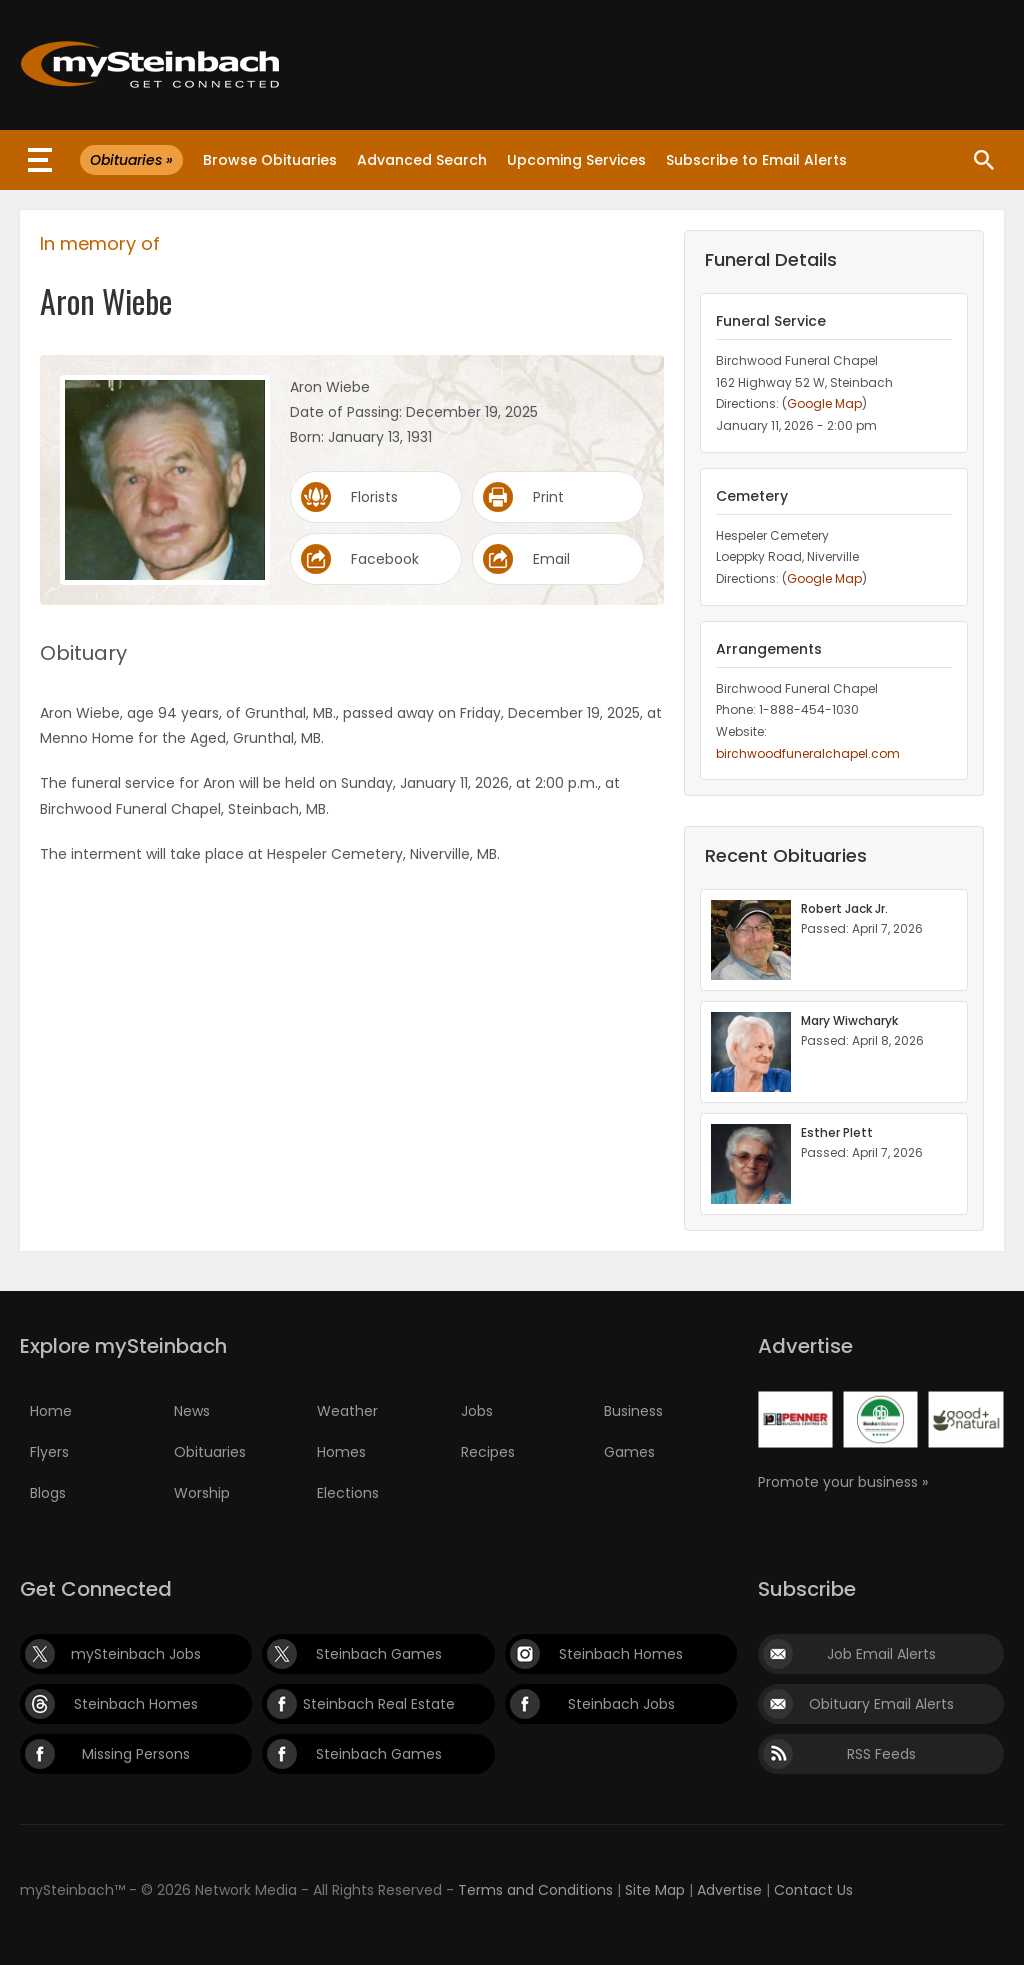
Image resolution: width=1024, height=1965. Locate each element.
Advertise (729, 1890)
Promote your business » (843, 1482)
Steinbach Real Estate (379, 1704)
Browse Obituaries (270, 160)
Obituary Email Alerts (881, 1704)
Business (633, 1411)
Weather (347, 1411)
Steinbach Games (379, 1654)
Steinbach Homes (621, 1654)
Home (51, 1411)
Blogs (48, 1493)
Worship (202, 1493)
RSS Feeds (881, 1754)
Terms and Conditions (535, 1890)
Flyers (49, 1452)
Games (629, 1452)
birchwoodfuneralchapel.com (808, 753)
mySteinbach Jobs (136, 1654)
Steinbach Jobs (621, 1704)
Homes (341, 1452)
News (192, 1411)
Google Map (824, 403)
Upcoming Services (576, 160)
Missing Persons (136, 1754)
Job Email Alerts (881, 1654)
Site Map (655, 1890)
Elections (348, 1493)
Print (548, 497)
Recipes (488, 1452)
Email (551, 559)
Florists (374, 497)
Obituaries (210, 1452)
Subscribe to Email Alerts (756, 160)
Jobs (477, 1411)
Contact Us (813, 1890)
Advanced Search (422, 160)
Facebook (385, 559)
